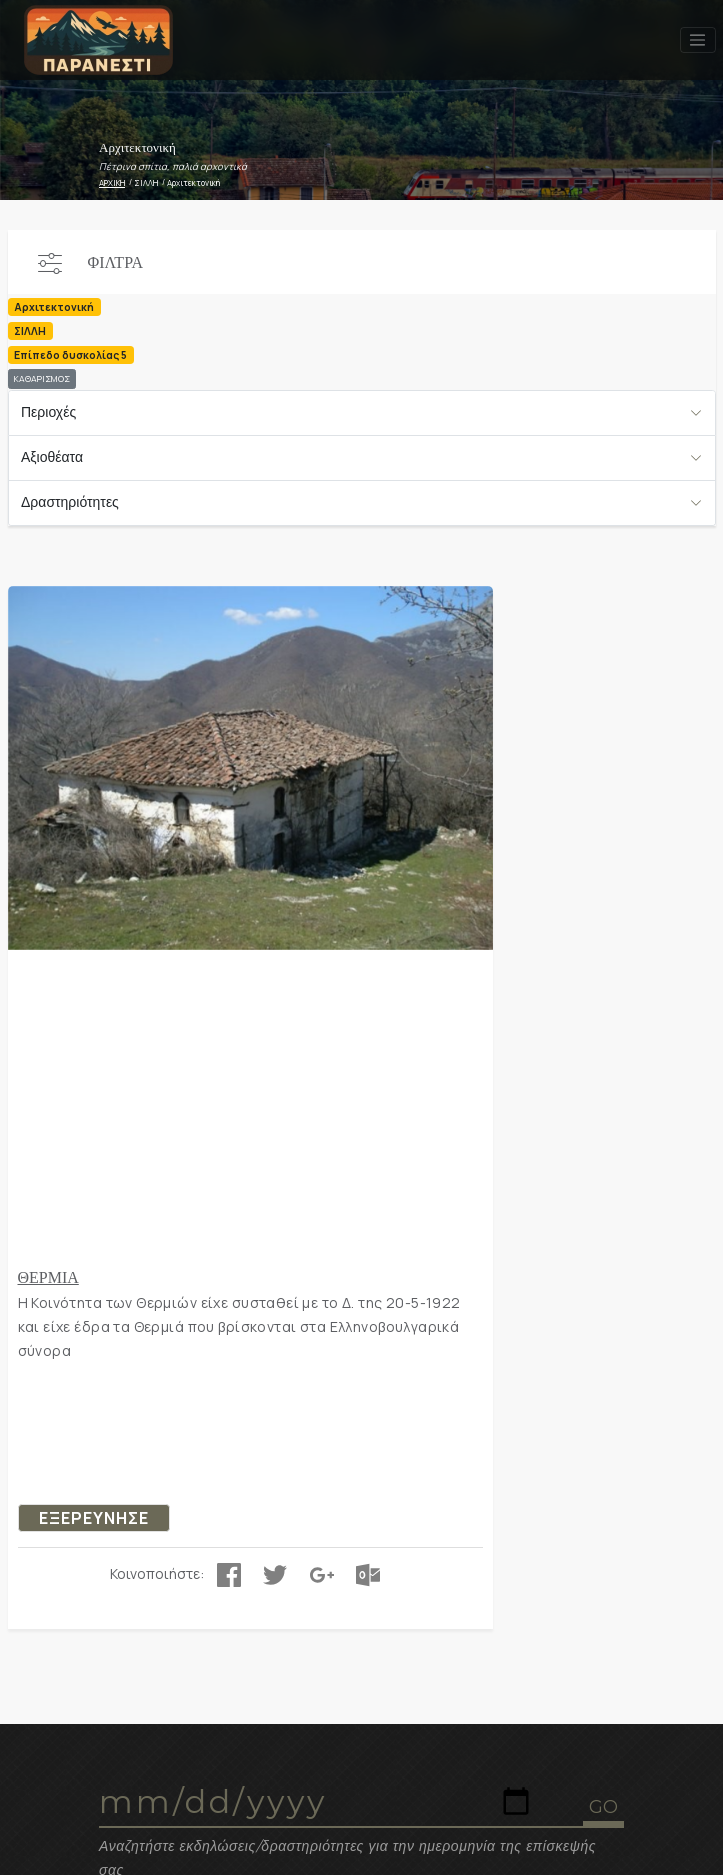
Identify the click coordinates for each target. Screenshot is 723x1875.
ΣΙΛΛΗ (146, 182)
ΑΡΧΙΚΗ (112, 182)
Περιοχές (48, 412)
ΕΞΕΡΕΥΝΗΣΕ (94, 1518)
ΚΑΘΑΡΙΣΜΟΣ (42, 379)
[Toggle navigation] (698, 40)
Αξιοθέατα (52, 457)
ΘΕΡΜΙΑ (48, 1276)
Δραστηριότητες (70, 502)
